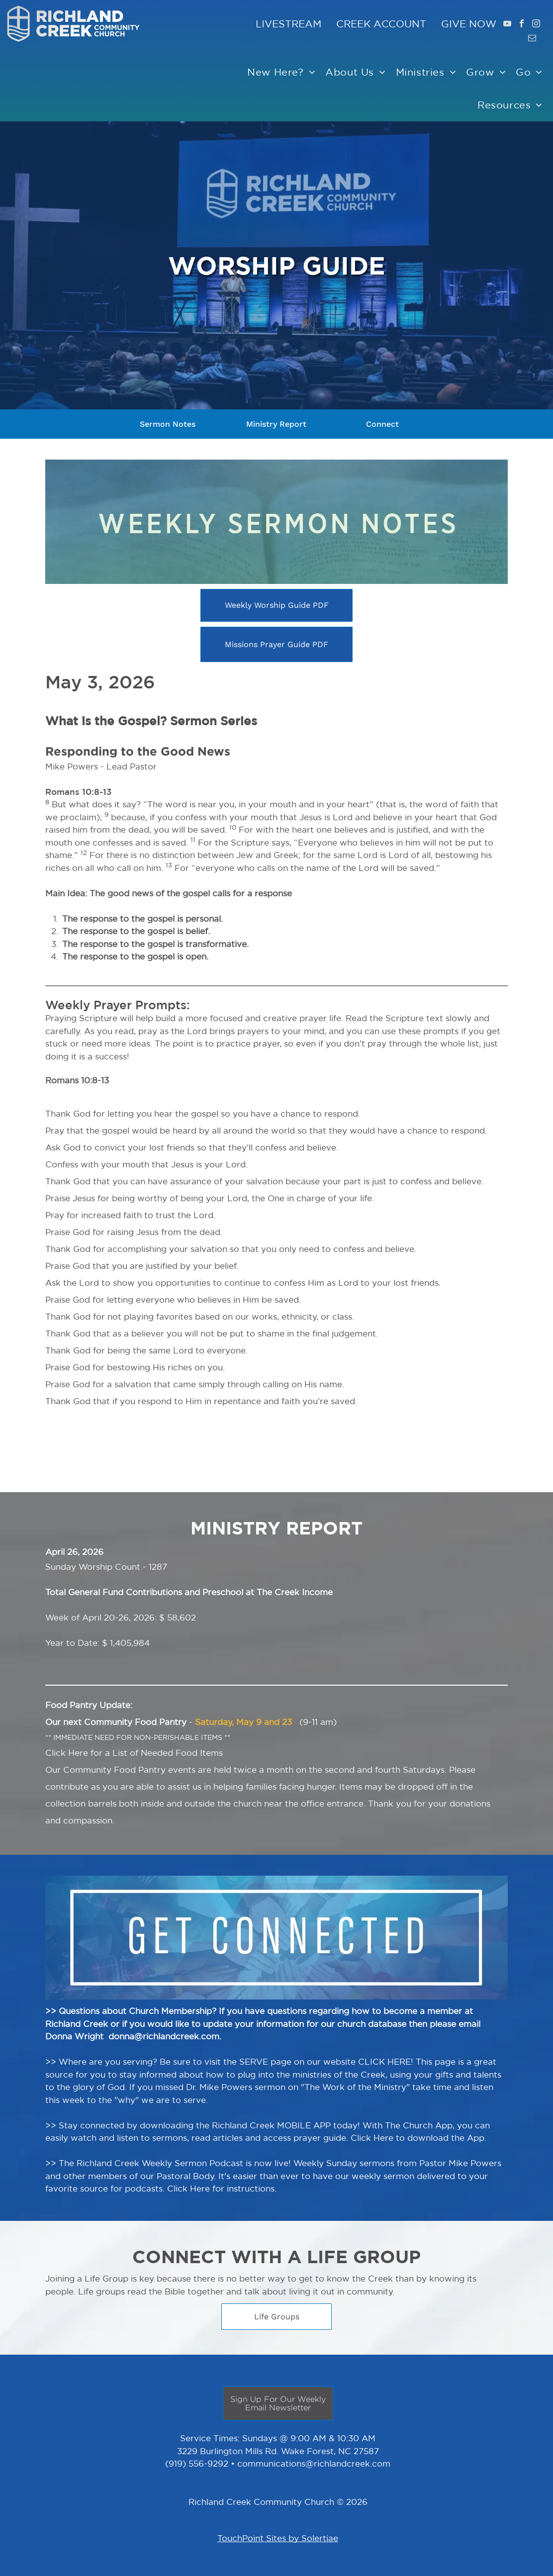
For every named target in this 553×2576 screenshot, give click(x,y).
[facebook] (522, 24)
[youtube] (507, 24)
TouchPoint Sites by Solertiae (277, 2538)
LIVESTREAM (288, 23)
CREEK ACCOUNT (373, 23)
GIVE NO (463, 23)
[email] (532, 39)
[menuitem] (281, 72)
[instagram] (536, 24)
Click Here (66, 1752)
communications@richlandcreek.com (313, 2463)
